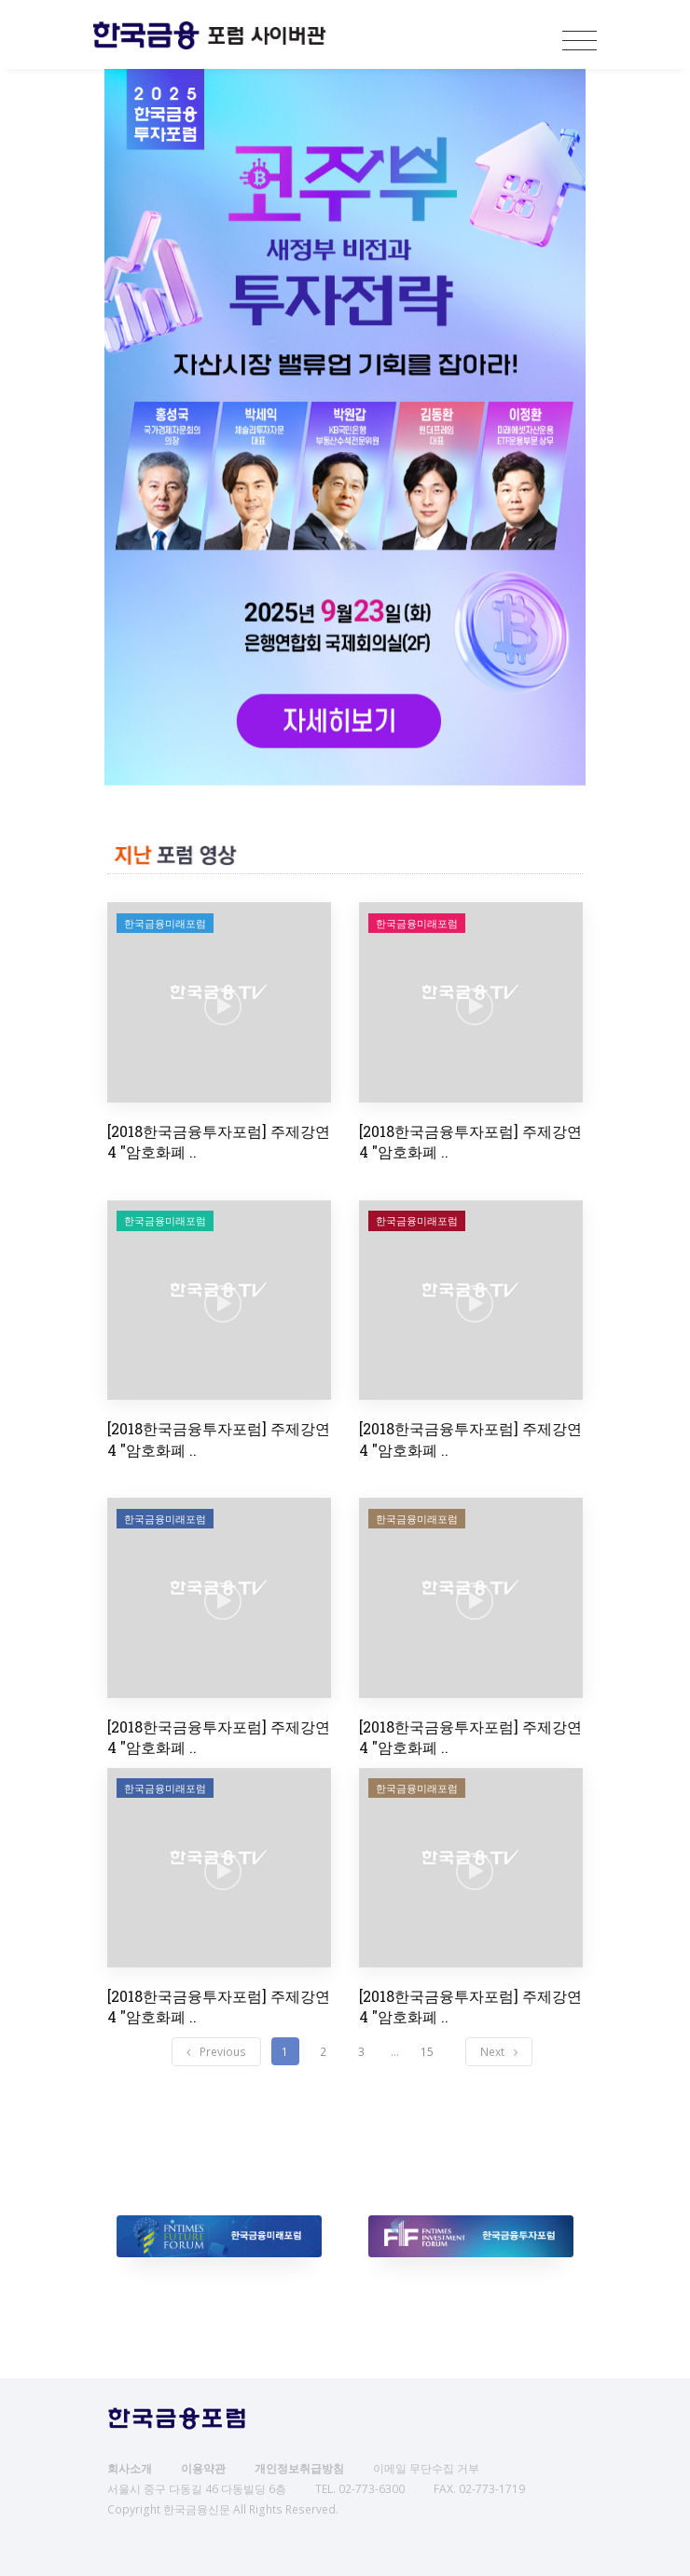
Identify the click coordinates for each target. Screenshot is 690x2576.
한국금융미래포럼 (165, 923)
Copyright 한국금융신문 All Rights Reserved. (222, 2509)
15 (427, 2052)
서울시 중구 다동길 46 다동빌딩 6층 (196, 2489)
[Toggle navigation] (575, 41)
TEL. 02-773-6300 (360, 2489)
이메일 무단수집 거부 (426, 2468)
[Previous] (216, 2051)
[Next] (498, 2051)
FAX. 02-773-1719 (479, 2489)
